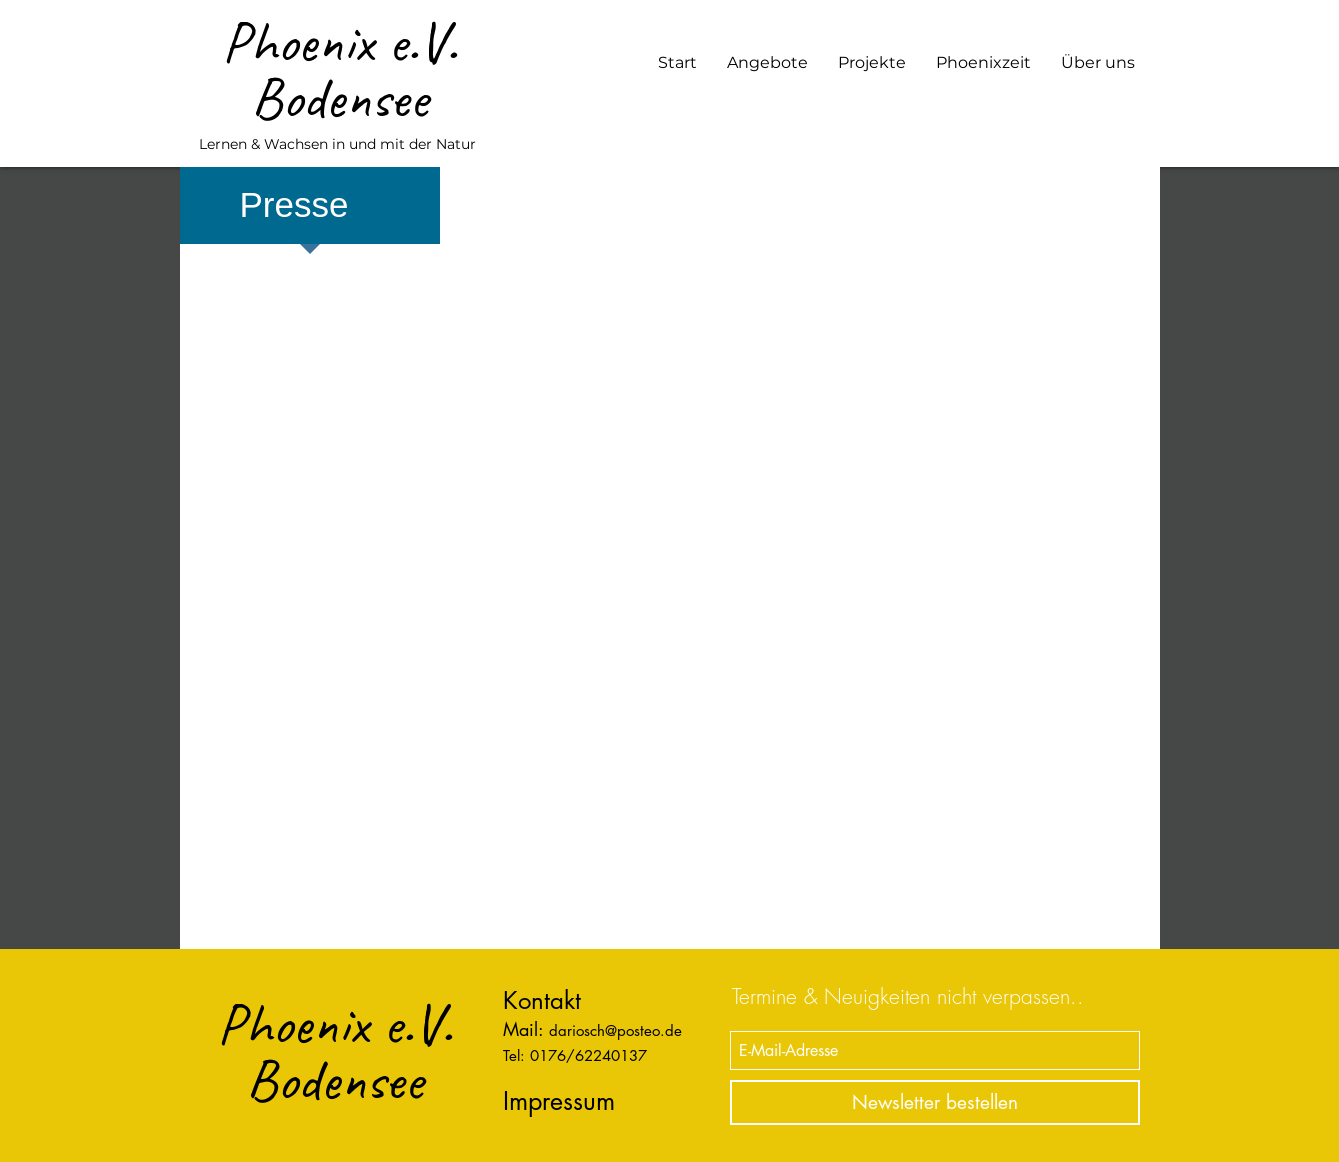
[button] (767, 63)
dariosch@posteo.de (615, 1030)
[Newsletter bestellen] (935, 1102)
